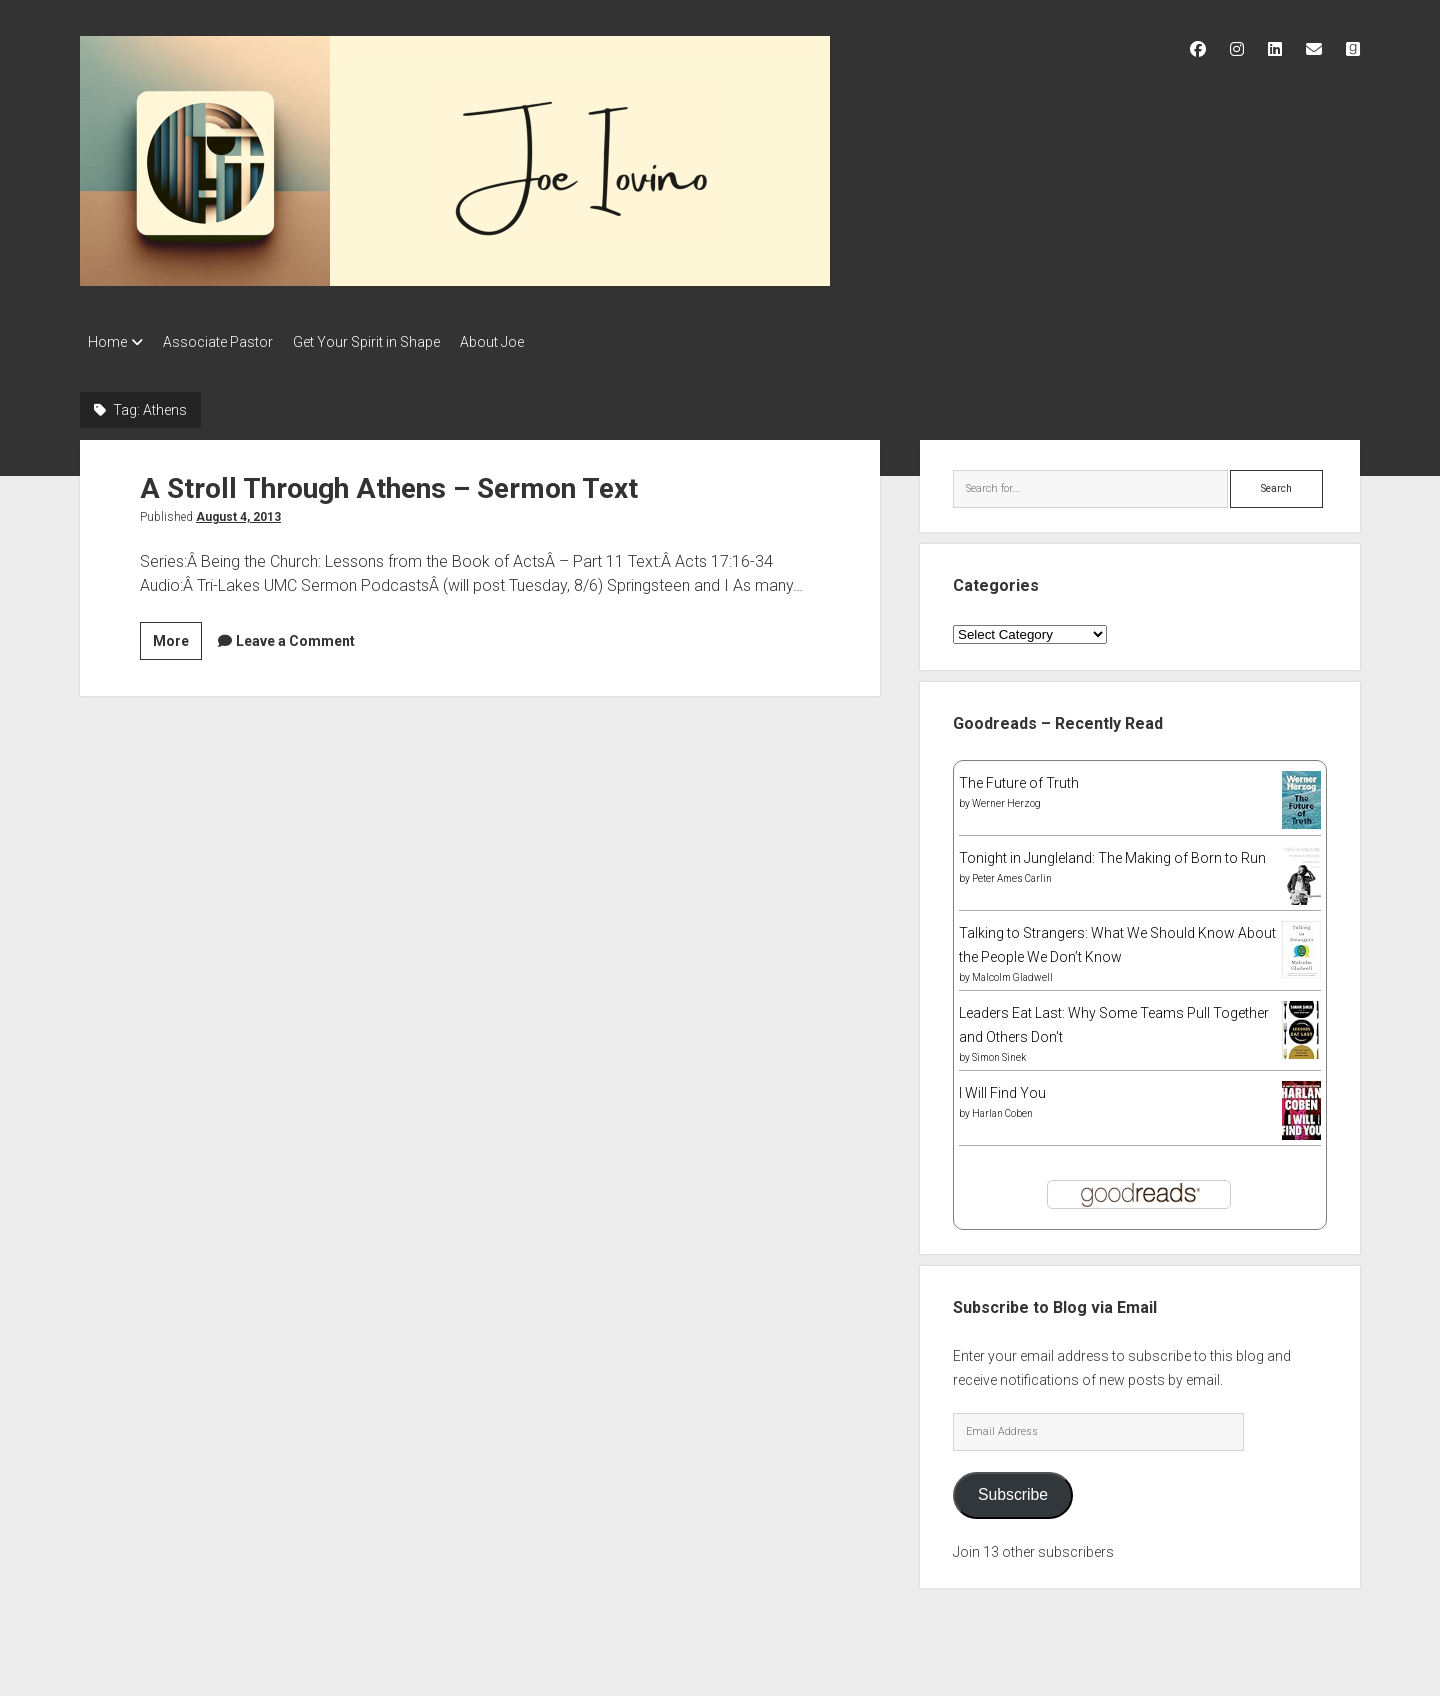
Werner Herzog (1006, 797)
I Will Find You (1002, 1087)
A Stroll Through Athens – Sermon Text (389, 482)
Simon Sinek (999, 1051)
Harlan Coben (1002, 1107)
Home (107, 342)
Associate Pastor (228, 342)
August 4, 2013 (238, 511)
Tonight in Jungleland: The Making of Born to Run (1112, 852)
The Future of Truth (1019, 777)
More (177, 638)
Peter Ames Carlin (1012, 872)
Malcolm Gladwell (1012, 971)
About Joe (522, 342)
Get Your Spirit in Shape (386, 342)
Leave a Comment (295, 635)
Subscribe (1013, 1488)
